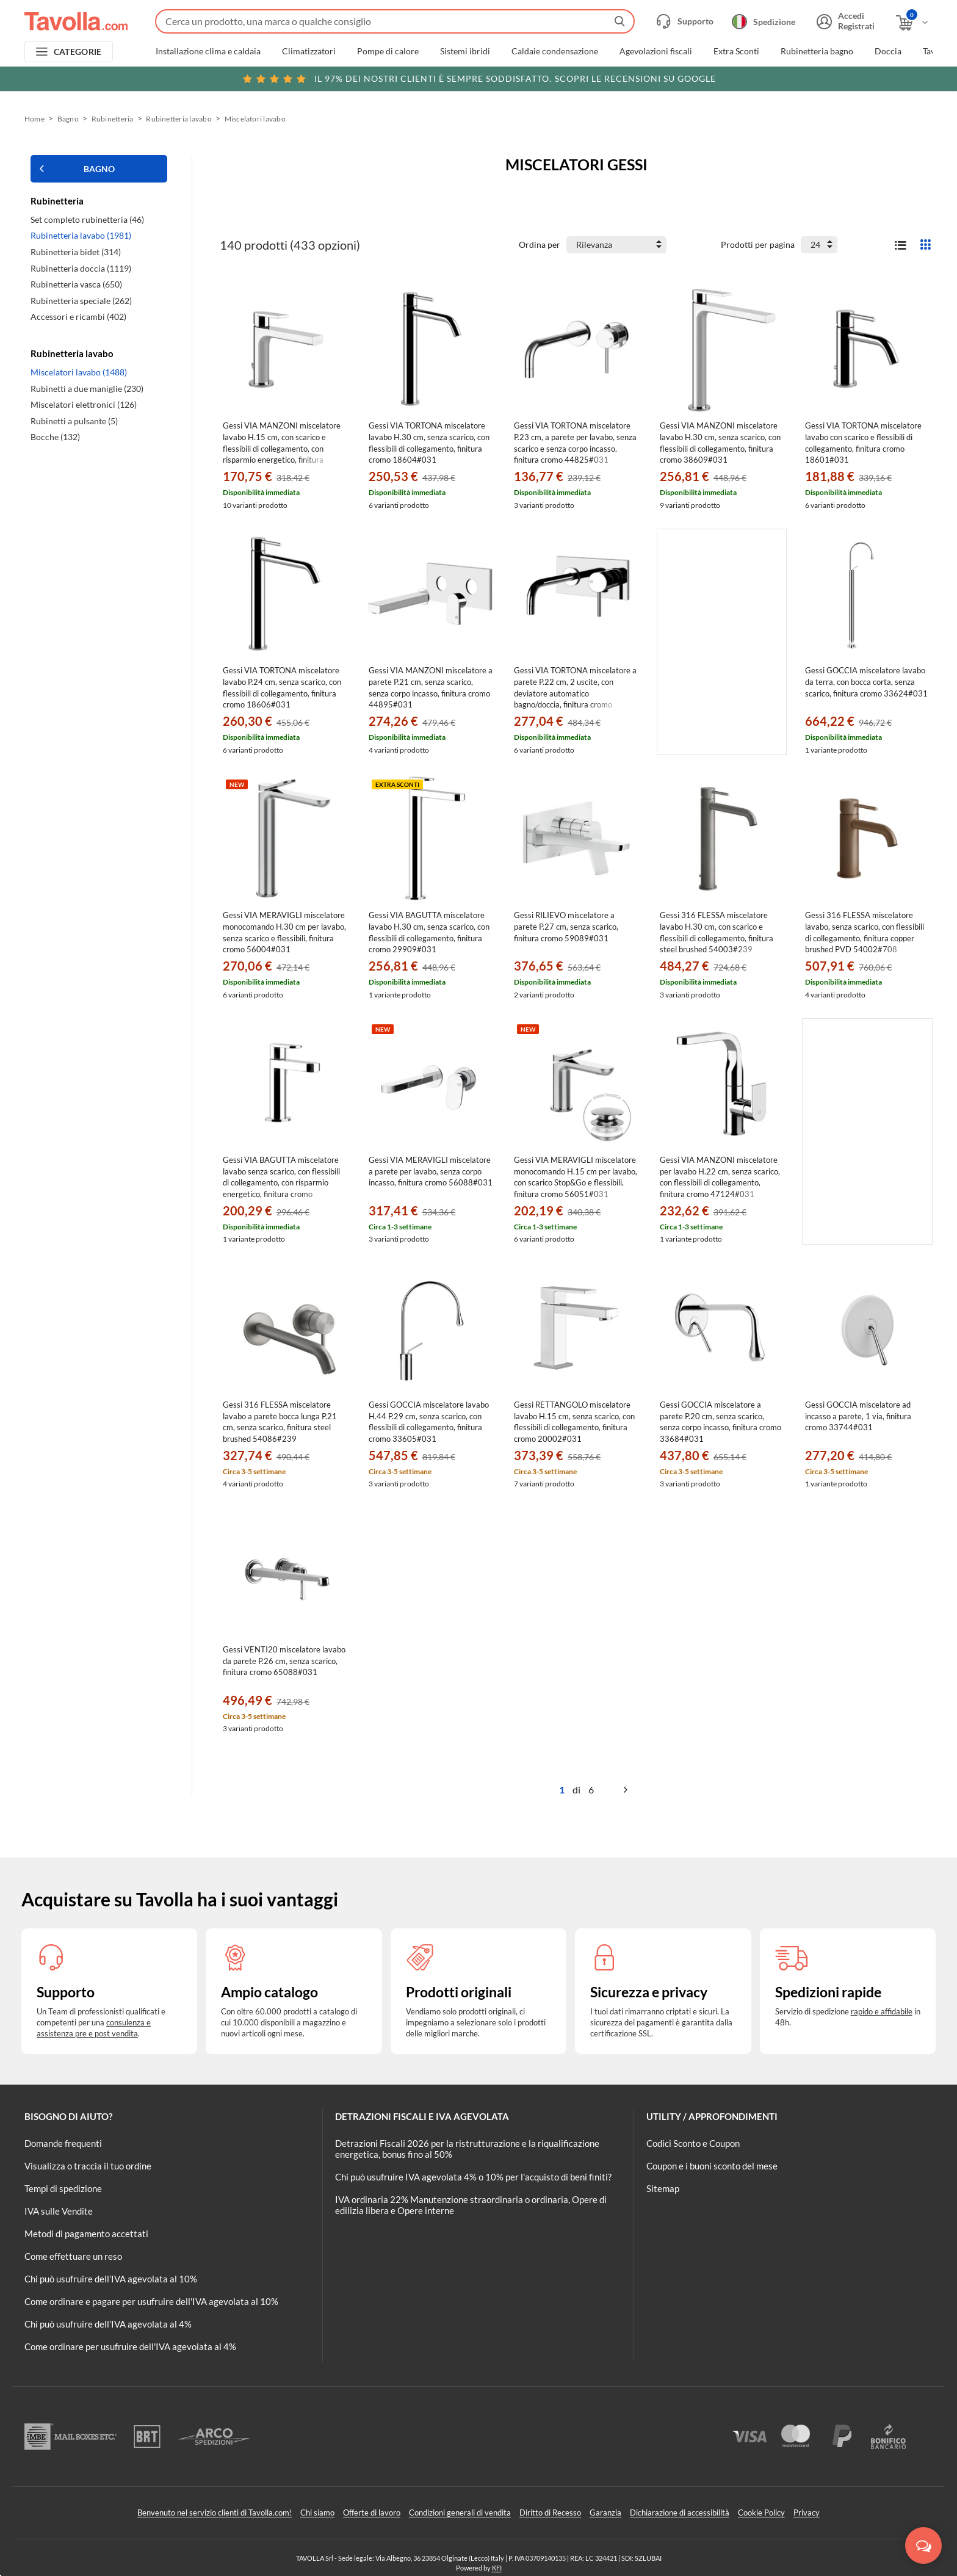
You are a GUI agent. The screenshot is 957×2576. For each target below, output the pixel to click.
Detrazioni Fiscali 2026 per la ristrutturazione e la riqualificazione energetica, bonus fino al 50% (467, 2149)
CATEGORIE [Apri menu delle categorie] (78, 51)
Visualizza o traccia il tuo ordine (87, 2165)
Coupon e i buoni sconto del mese (712, 2165)
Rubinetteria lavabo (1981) (81, 235)
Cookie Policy (761, 2512)
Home (34, 118)
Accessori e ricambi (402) (78, 316)
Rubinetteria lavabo (179, 118)
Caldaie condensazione (554, 51)
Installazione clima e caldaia (208, 51)
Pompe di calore (388, 51)
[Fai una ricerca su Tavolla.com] (395, 21)
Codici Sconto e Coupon (693, 2143)
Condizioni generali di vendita (460, 2512)
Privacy (806, 2512)
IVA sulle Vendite (58, 2210)
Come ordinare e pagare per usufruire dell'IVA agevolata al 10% (151, 2301)
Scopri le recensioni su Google (479, 79)
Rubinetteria (113, 118)
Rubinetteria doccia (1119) (81, 268)
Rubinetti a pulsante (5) (74, 421)
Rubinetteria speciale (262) (81, 300)
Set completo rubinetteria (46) (87, 219)
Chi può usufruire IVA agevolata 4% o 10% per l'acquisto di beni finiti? (473, 2176)
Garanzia (605, 2512)
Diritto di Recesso (550, 2512)
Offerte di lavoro (371, 2512)
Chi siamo (317, 2512)
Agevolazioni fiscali (655, 51)
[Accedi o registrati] (844, 21)
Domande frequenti (63, 2143)
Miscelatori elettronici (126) (84, 404)
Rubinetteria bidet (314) (76, 252)
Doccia (888, 51)
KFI (497, 2568)
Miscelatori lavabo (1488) (79, 372)
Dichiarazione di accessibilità (679, 2512)
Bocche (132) (55, 437)
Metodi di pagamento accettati (86, 2233)
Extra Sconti (736, 51)
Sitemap (662, 2188)
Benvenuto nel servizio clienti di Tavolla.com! (214, 2512)
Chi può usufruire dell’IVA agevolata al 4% (108, 2323)
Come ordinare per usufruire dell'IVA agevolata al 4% (130, 2346)
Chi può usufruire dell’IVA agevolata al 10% (110, 2278)
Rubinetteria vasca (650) (76, 284)
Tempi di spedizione (63, 2188)
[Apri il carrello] (913, 23)
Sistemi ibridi (465, 51)
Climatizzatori (309, 51)
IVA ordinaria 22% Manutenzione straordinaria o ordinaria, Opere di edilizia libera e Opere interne (471, 2205)
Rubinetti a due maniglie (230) (87, 388)
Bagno (68, 118)
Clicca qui (848, 77)
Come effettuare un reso (73, 2256)
